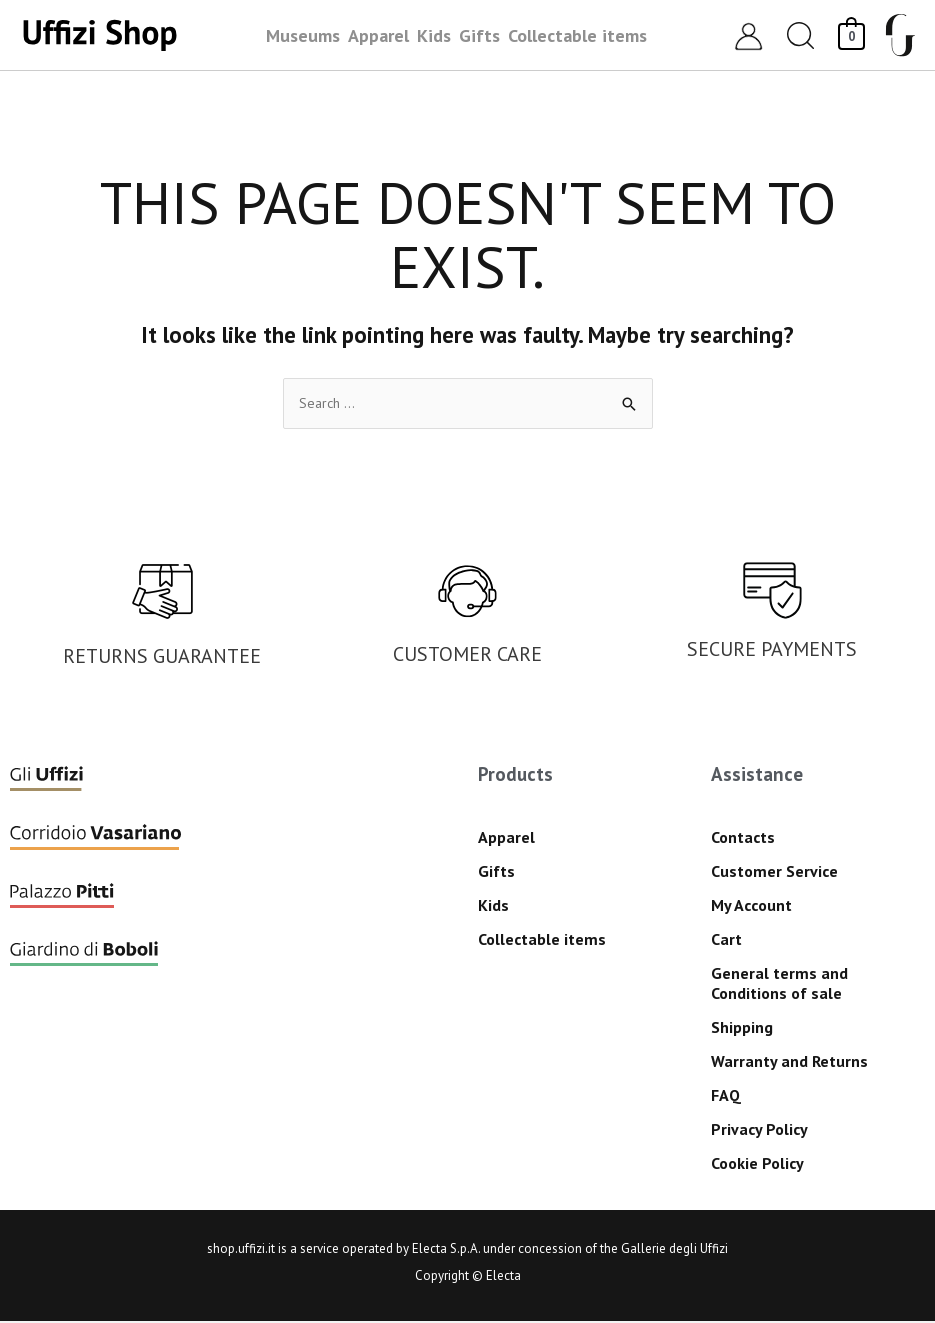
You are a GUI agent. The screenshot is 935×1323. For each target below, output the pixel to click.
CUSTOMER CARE (467, 656)
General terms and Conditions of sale (779, 984)
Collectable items (542, 940)
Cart (726, 940)
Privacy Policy (759, 1130)
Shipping (742, 1028)
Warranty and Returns (789, 1062)
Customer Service (774, 872)
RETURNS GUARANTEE (162, 658)
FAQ (726, 1096)
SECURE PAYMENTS (772, 651)
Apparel (506, 838)
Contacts (743, 838)
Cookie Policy (757, 1164)
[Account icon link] (748, 35)
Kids (493, 906)
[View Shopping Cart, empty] (851, 34)
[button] (801, 35)
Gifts (496, 872)
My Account (751, 906)
